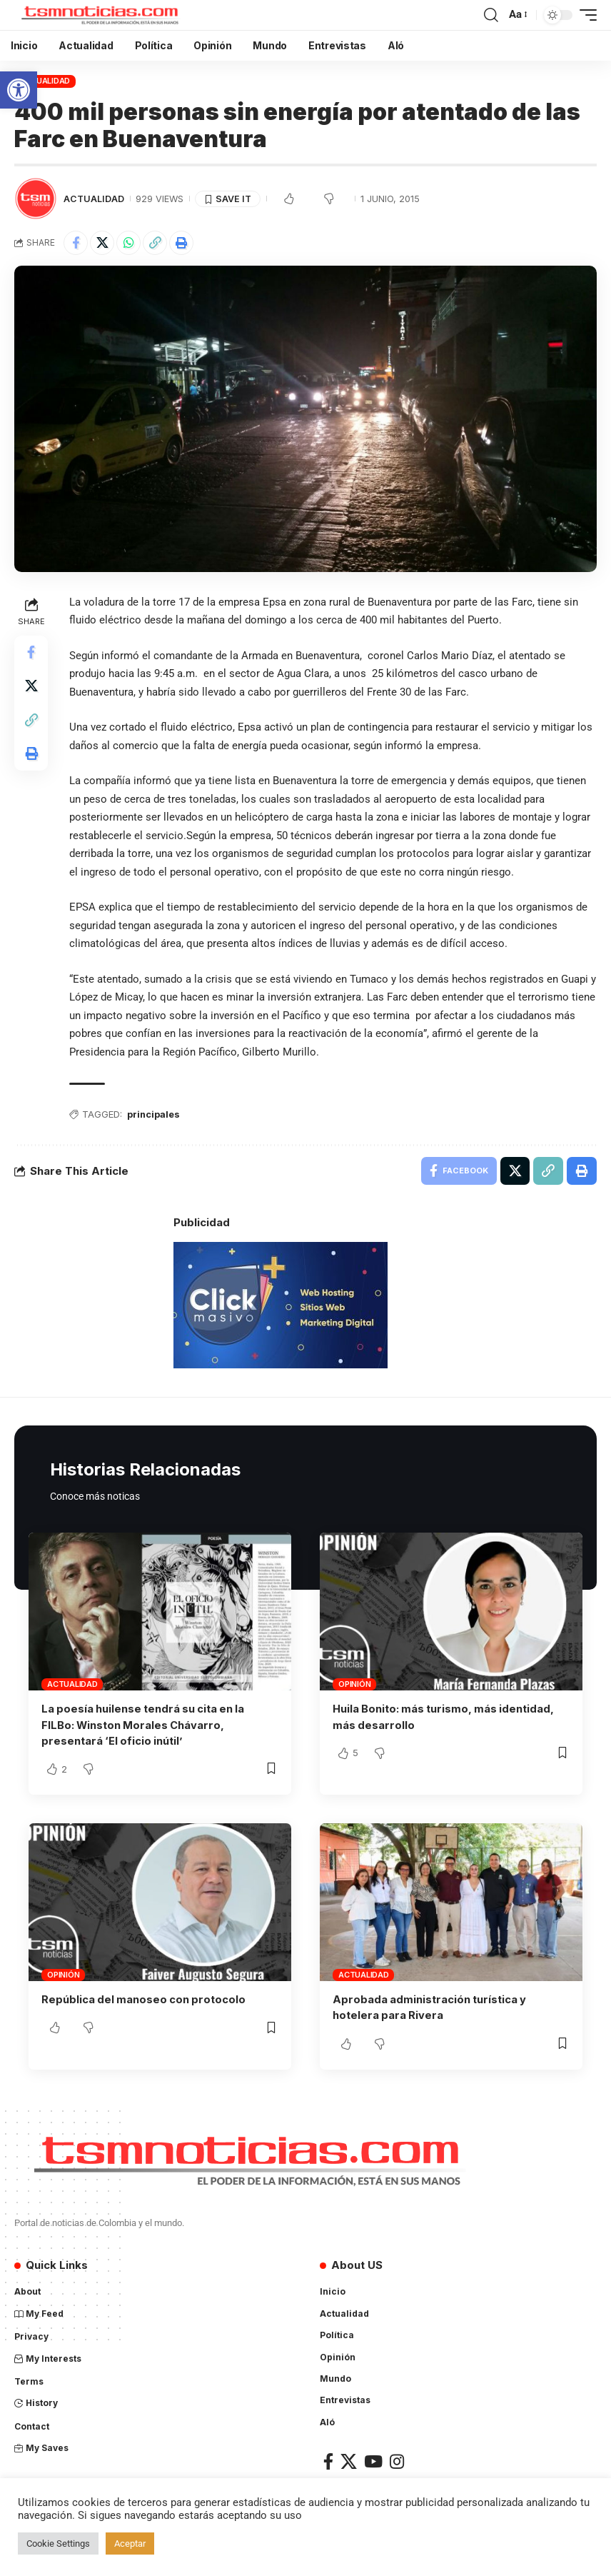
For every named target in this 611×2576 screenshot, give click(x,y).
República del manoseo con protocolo (144, 1999)
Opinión (354, 1685)
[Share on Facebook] (76, 243)
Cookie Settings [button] (58, 2543)
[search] (491, 15)
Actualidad (45, 81)
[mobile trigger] (584, 15)
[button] (18, 90)
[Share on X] (102, 243)
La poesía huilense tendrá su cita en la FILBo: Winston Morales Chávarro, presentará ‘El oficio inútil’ (145, 1725)
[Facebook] (328, 2460)
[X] (348, 2460)
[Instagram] (397, 2460)
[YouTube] (373, 2460)
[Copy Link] (155, 243)
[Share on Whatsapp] (128, 243)
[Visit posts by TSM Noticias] (35, 198)
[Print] (181, 243)
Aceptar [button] (130, 2543)
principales (154, 1115)
